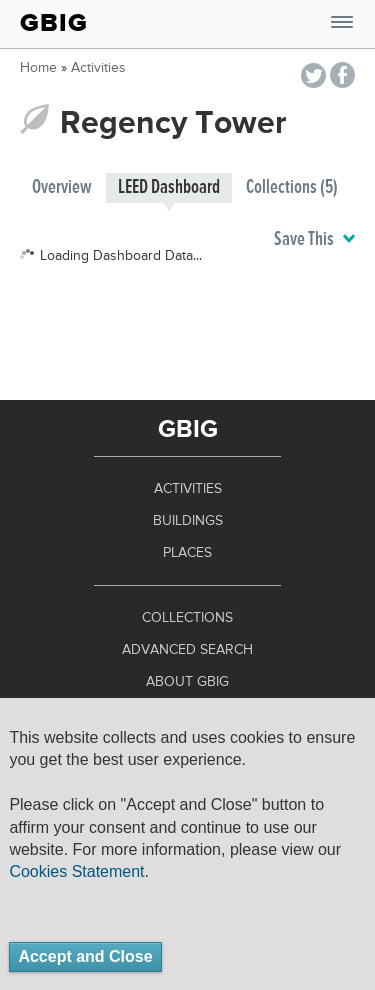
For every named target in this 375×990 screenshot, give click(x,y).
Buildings (188, 521)
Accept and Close (85, 956)
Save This (314, 240)
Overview (62, 187)
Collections (187, 618)
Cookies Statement (76, 871)
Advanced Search (187, 650)
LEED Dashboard (169, 187)
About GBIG (187, 682)
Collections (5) (292, 187)
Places (187, 553)
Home (38, 68)
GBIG (54, 23)
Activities (98, 68)
